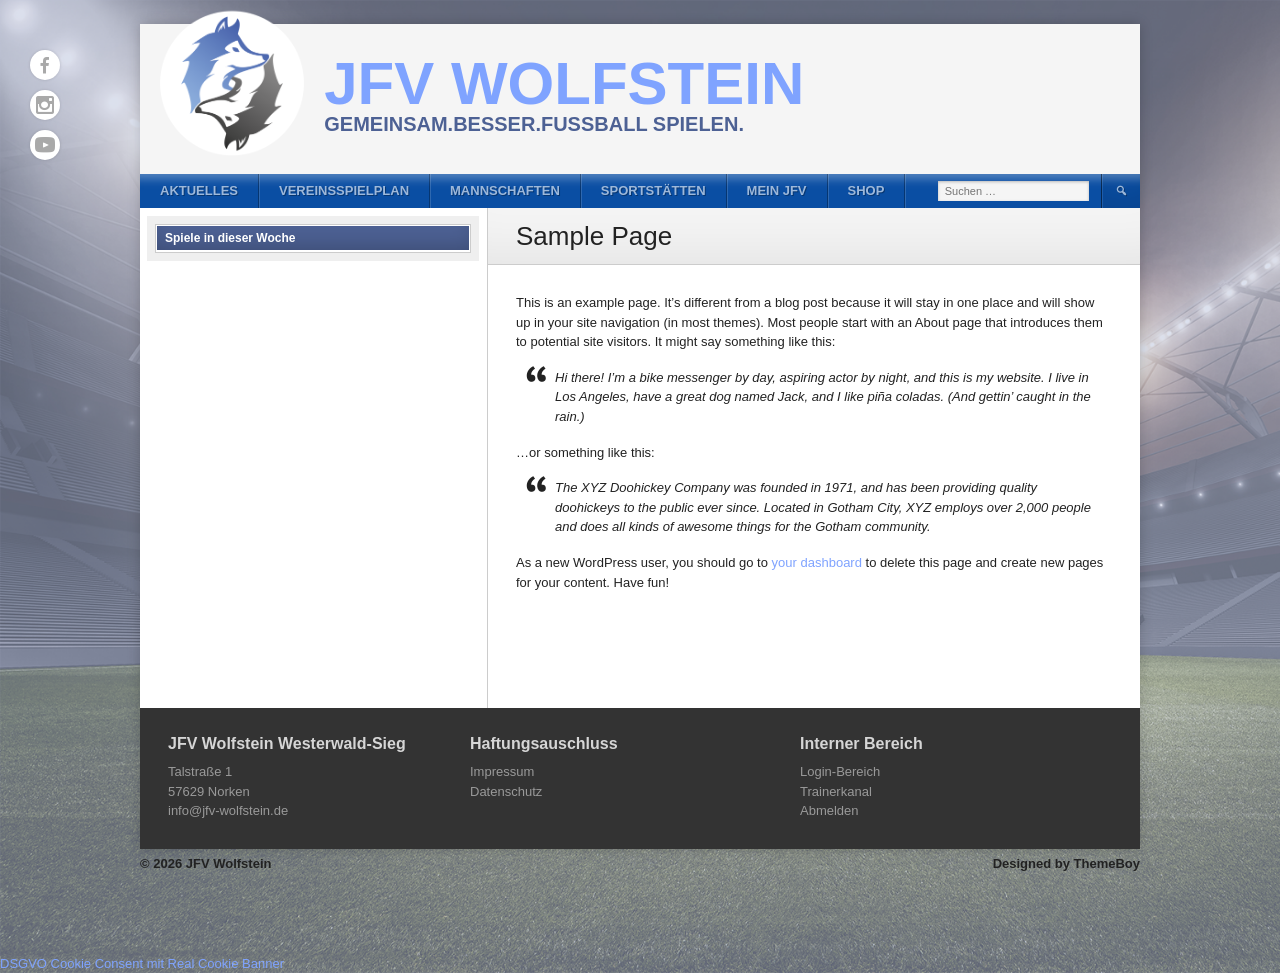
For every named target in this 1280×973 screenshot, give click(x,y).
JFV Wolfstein (564, 83)
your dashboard (817, 562)
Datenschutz (506, 791)
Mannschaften (505, 190)
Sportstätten (653, 190)
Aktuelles (199, 190)
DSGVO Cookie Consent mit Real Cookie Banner (142, 963)
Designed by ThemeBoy (1066, 863)
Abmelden (829, 810)
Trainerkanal (836, 791)
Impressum (502, 771)
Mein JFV (777, 190)
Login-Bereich (840, 771)
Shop (866, 190)
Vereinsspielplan (344, 190)
